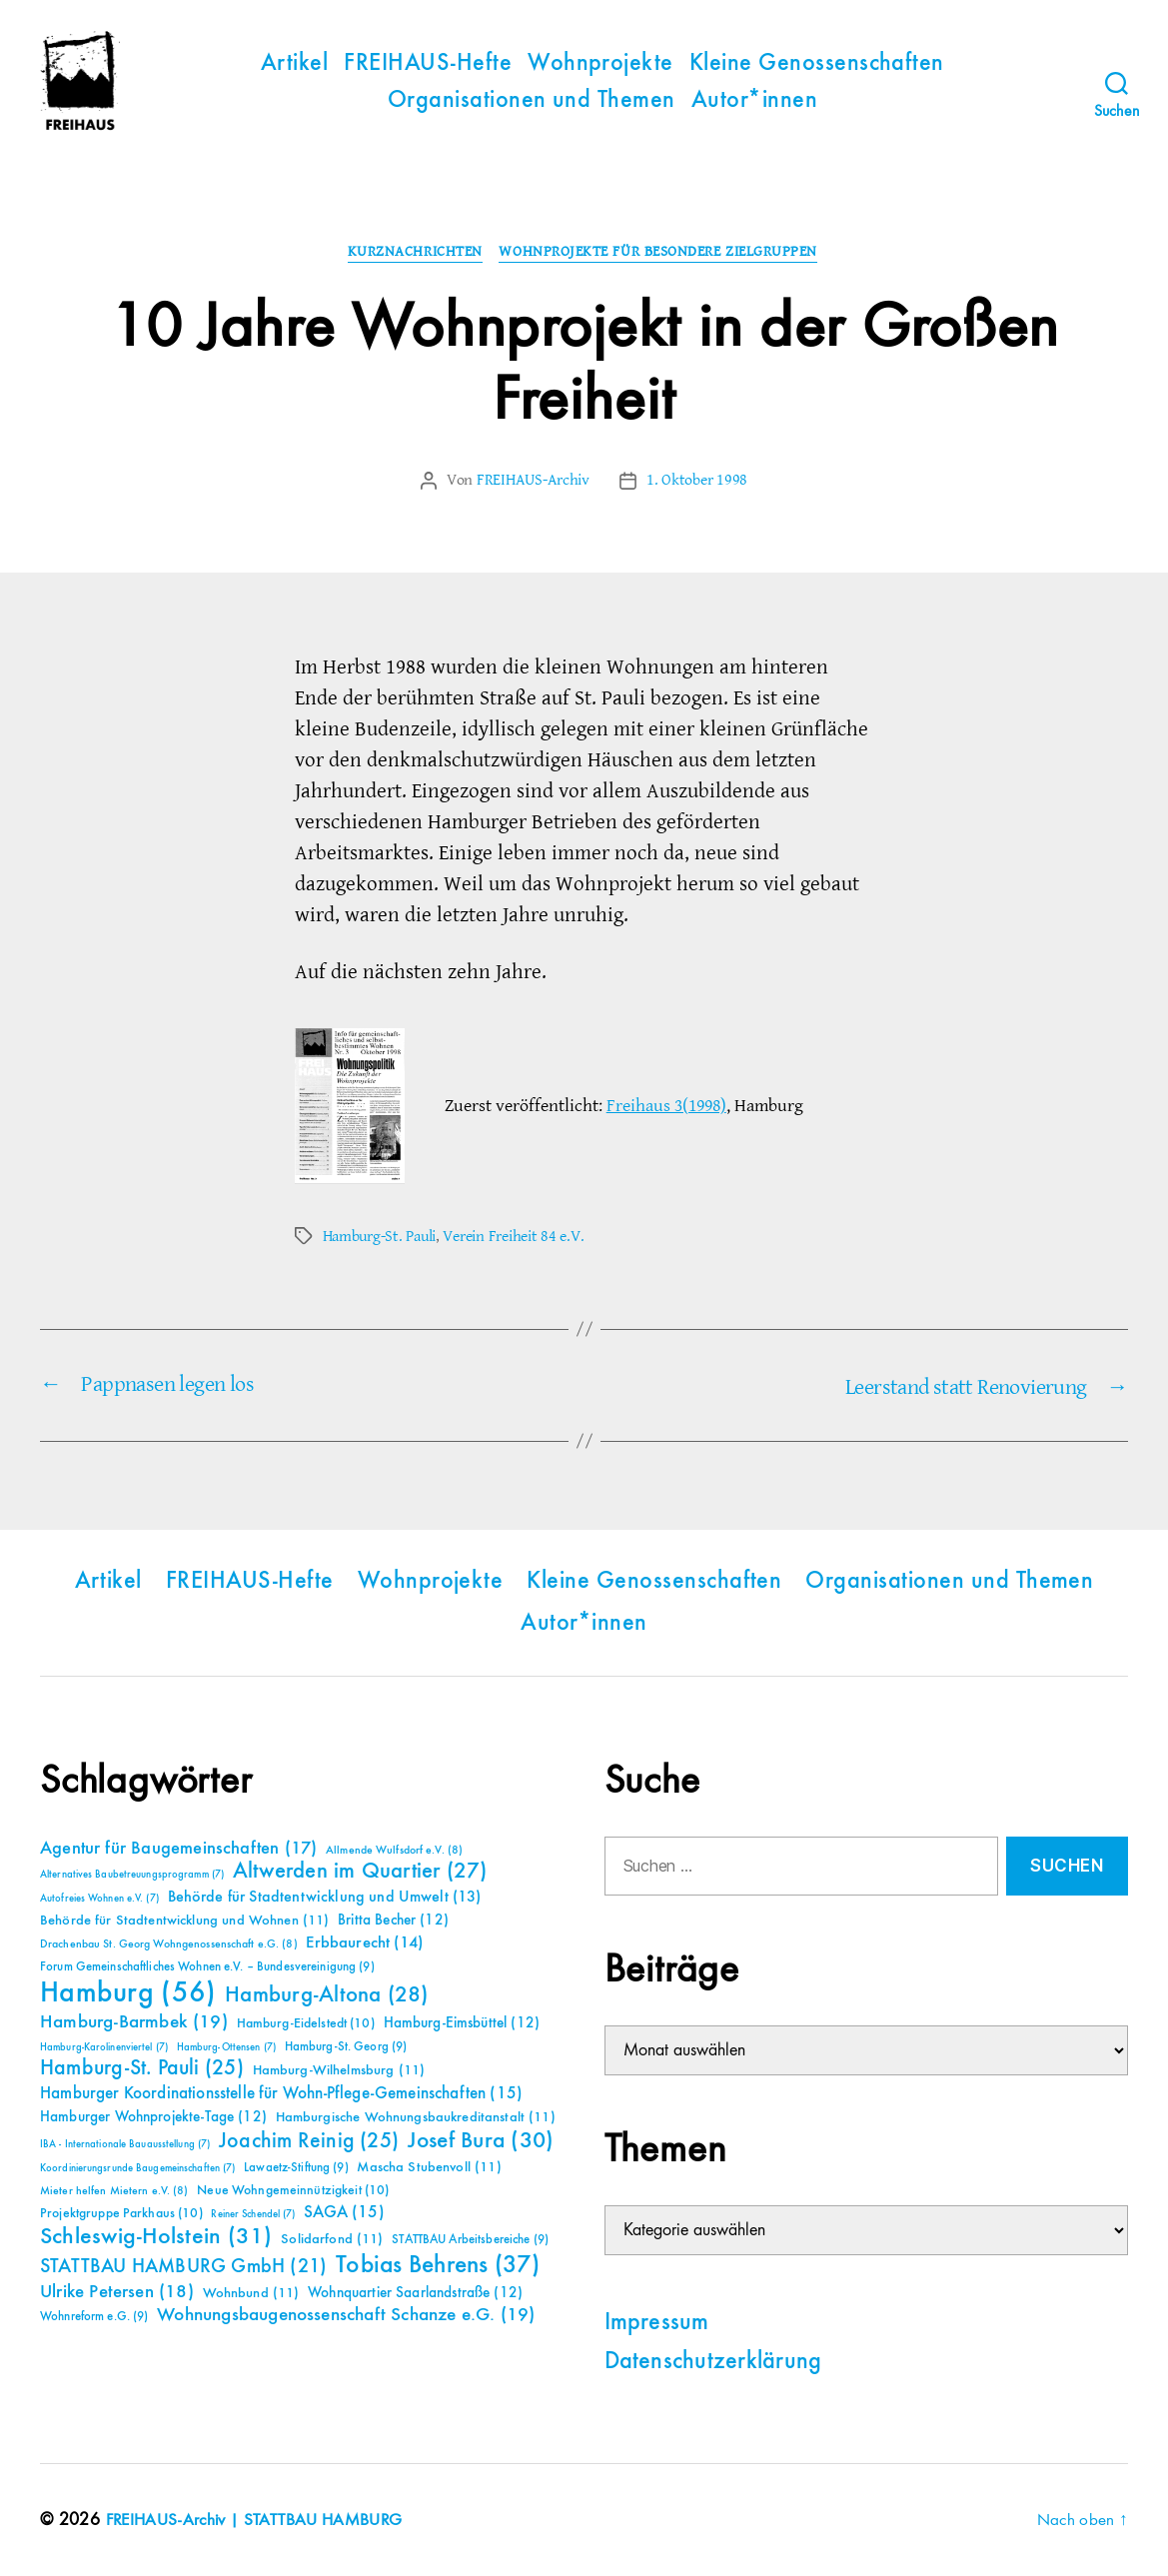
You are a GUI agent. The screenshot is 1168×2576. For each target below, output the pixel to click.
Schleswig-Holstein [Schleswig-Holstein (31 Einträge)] (156, 2236)
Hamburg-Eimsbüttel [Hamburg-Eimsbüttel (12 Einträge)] (462, 2022)
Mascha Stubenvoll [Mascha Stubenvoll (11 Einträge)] (429, 2167)
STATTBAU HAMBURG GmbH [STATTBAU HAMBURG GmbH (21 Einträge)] (183, 2266)
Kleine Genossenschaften (816, 64)
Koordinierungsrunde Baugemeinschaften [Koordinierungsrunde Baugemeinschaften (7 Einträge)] (137, 2168)
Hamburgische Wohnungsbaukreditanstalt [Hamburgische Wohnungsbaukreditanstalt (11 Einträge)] (416, 2117)
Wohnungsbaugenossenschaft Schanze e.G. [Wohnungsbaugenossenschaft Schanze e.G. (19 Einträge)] (346, 2314)
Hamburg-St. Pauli (379, 1238)
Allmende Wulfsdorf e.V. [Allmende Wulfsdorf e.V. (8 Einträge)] (394, 1851)
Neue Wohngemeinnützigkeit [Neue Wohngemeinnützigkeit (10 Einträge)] (293, 2190)
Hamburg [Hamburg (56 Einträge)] (128, 1993)
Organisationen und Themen (531, 101)
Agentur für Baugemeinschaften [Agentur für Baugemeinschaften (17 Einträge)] (178, 1849)
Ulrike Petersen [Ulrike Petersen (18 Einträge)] (117, 2291)
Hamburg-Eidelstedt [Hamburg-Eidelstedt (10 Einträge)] (306, 2023)
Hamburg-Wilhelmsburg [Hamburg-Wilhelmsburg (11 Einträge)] (339, 2070)
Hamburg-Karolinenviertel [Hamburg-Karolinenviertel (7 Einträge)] (104, 2047)
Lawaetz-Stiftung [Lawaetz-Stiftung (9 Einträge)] (296, 2167)
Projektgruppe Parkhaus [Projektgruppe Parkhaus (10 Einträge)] (121, 2213)
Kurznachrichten (414, 254)
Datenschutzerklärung (713, 2361)
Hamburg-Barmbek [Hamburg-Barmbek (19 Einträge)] (134, 2021)
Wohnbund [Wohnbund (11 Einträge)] (251, 2293)
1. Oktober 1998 (696, 483)
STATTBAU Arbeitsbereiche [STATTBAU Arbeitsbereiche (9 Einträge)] (470, 2239)
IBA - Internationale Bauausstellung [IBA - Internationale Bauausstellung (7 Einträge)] (125, 2144)
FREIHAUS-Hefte (428, 64)
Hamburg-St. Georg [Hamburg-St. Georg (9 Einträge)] (346, 2046)
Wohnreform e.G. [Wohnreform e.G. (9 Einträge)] (94, 2316)
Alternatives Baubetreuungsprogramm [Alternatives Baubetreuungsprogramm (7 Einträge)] (132, 1875)
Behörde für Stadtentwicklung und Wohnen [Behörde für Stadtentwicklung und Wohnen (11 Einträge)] (184, 1921)
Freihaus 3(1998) (666, 1106)
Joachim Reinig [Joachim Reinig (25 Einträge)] (309, 2141)
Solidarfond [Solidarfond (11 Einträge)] (332, 2239)
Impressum (656, 2322)
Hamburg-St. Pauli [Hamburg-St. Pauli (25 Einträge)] (142, 2068)
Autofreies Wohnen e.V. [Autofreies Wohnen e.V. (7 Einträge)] (99, 1899)
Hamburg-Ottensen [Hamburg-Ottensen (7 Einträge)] (226, 2047)
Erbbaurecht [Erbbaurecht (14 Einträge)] (364, 1942)
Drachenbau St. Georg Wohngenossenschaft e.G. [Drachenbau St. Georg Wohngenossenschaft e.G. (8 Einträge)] (169, 1944)
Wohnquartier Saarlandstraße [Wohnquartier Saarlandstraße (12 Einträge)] (415, 2292)
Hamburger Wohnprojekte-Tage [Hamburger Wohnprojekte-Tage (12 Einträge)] (153, 2116)
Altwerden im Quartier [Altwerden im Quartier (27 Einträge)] (360, 1872)
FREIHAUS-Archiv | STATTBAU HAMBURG (259, 2519)
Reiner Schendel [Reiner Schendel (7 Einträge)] (253, 2214)
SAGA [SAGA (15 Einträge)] (344, 2212)
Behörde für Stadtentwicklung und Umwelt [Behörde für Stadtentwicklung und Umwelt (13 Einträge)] (325, 1898)
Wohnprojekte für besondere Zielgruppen (662, 254)
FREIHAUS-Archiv (533, 483)
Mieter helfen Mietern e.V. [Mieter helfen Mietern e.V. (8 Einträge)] (114, 2191)
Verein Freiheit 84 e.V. (513, 1238)
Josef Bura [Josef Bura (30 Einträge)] (481, 2140)
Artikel (294, 64)
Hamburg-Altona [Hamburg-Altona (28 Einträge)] (326, 1994)
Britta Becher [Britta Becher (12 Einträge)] (393, 1920)
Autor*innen (754, 101)
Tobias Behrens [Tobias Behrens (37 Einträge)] (438, 2265)
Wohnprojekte (600, 64)
